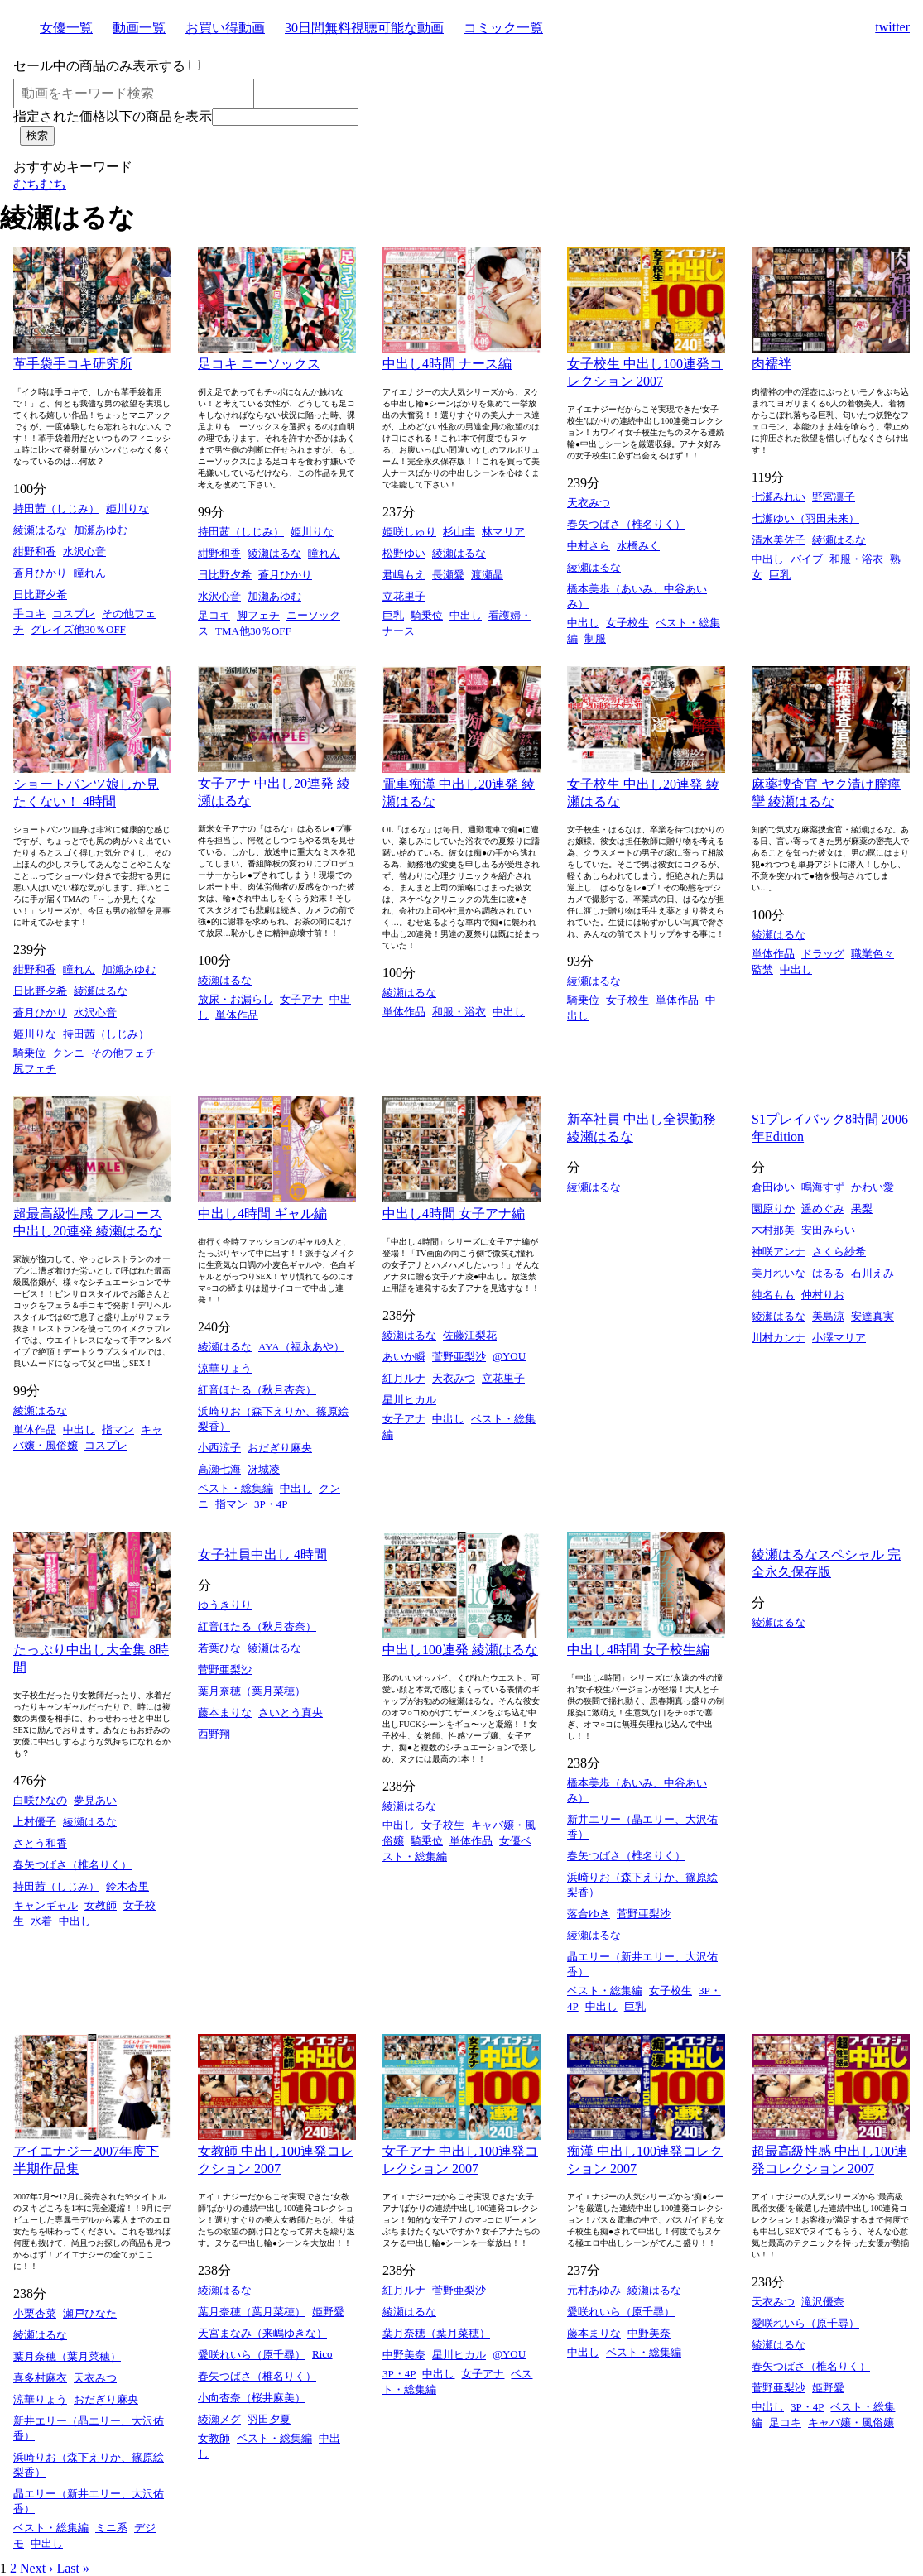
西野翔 (214, 1734)
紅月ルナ (403, 1378)
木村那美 (773, 1230)
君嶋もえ (403, 574)
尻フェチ (34, 1069)
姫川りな (127, 508)
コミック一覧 (503, 28)
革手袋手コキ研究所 (72, 364)
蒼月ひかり (40, 573)
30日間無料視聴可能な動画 (364, 28)
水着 (41, 1921)
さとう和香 (40, 1843)
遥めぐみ (822, 1208)
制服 (595, 638)
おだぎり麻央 (280, 1448)
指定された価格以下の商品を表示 (112, 116)
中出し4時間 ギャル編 (262, 1213)
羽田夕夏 (269, 2419)
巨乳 (393, 615)
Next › (36, 2568)
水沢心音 (84, 551)
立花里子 (403, 596)
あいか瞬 (403, 1356)
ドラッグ (822, 953)
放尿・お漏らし (235, 999)
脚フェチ (258, 615)
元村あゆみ (594, 2290)
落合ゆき (588, 1913)
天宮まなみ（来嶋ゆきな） (262, 2333)
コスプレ (73, 613)
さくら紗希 (839, 1251)
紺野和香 (34, 551)
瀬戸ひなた (90, 2313)
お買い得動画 (225, 28)
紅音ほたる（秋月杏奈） (257, 1390)
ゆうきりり (225, 1605)
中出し (465, 615)
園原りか (773, 1208)
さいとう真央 (290, 1712)
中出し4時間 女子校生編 (638, 1650)
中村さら (588, 546)
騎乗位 (427, 615)
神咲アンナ (778, 1251)
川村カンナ (778, 1337)
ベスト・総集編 (235, 1488)
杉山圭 (459, 531)
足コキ (214, 615)
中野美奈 (403, 2354)
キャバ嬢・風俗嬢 (851, 2422)
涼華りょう (225, 1368)
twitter (892, 27)
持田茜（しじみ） (56, 508)
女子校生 (627, 622)
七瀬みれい (778, 497)
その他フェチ (123, 1053)
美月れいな (778, 1273)
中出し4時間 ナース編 (447, 364)
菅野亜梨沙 (459, 1356)
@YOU (509, 1356)
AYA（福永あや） (301, 1347)
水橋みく (638, 546)
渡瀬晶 (487, 574)
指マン (118, 1429)
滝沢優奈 (822, 2301)
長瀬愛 (448, 574)
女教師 (100, 1905)
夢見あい (95, 1800)
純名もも (773, 1294)
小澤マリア (839, 1337)
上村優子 (34, 1822)
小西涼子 (219, 1448)
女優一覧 (66, 28)
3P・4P (270, 1504)
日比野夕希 (40, 594)
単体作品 (236, 1015)
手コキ (29, 613)
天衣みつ (588, 502)
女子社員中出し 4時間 (262, 1554)
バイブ (807, 559)
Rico (322, 2354)
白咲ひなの (40, 1800)
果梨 (862, 1208)
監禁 (762, 969)
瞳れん (90, 573)
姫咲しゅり (409, 531)
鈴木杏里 (127, 1886)
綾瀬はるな (40, 530)
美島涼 (828, 1316)
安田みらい (828, 1230)
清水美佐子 (778, 540)
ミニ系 (111, 2527)
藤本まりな (225, 1712)
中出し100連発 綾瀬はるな (460, 1650)
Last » (72, 2568)
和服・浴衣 (856, 559)
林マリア (503, 531)
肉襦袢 (771, 364)
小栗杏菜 (34, 2313)
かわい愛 (872, 1187)
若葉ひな (219, 1648)
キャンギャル (45, 1905)
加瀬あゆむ (100, 530)
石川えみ (872, 1273)
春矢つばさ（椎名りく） (626, 524)
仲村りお (822, 1294)
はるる (828, 1273)
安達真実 (872, 1316)
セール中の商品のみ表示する (99, 66)
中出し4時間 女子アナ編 (453, 1213)
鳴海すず (822, 1187)
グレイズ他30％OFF (78, 629)
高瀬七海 (219, 1469)
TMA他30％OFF (253, 631)
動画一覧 (139, 28)
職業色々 (872, 953)
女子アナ (301, 999)
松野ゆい (403, 553)
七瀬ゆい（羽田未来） (805, 518)
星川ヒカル (409, 1400)
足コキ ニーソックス (259, 364)
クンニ (68, 1053)
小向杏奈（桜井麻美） (251, 2397)
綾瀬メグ (219, 2419)
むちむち (39, 184)
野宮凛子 (833, 497)
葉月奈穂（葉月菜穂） (251, 1691)
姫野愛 (328, 2311)
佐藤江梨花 (470, 1335)
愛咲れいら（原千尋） (251, 2354)
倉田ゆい (773, 1187)
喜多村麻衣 (40, 2378)
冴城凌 (264, 1469)
